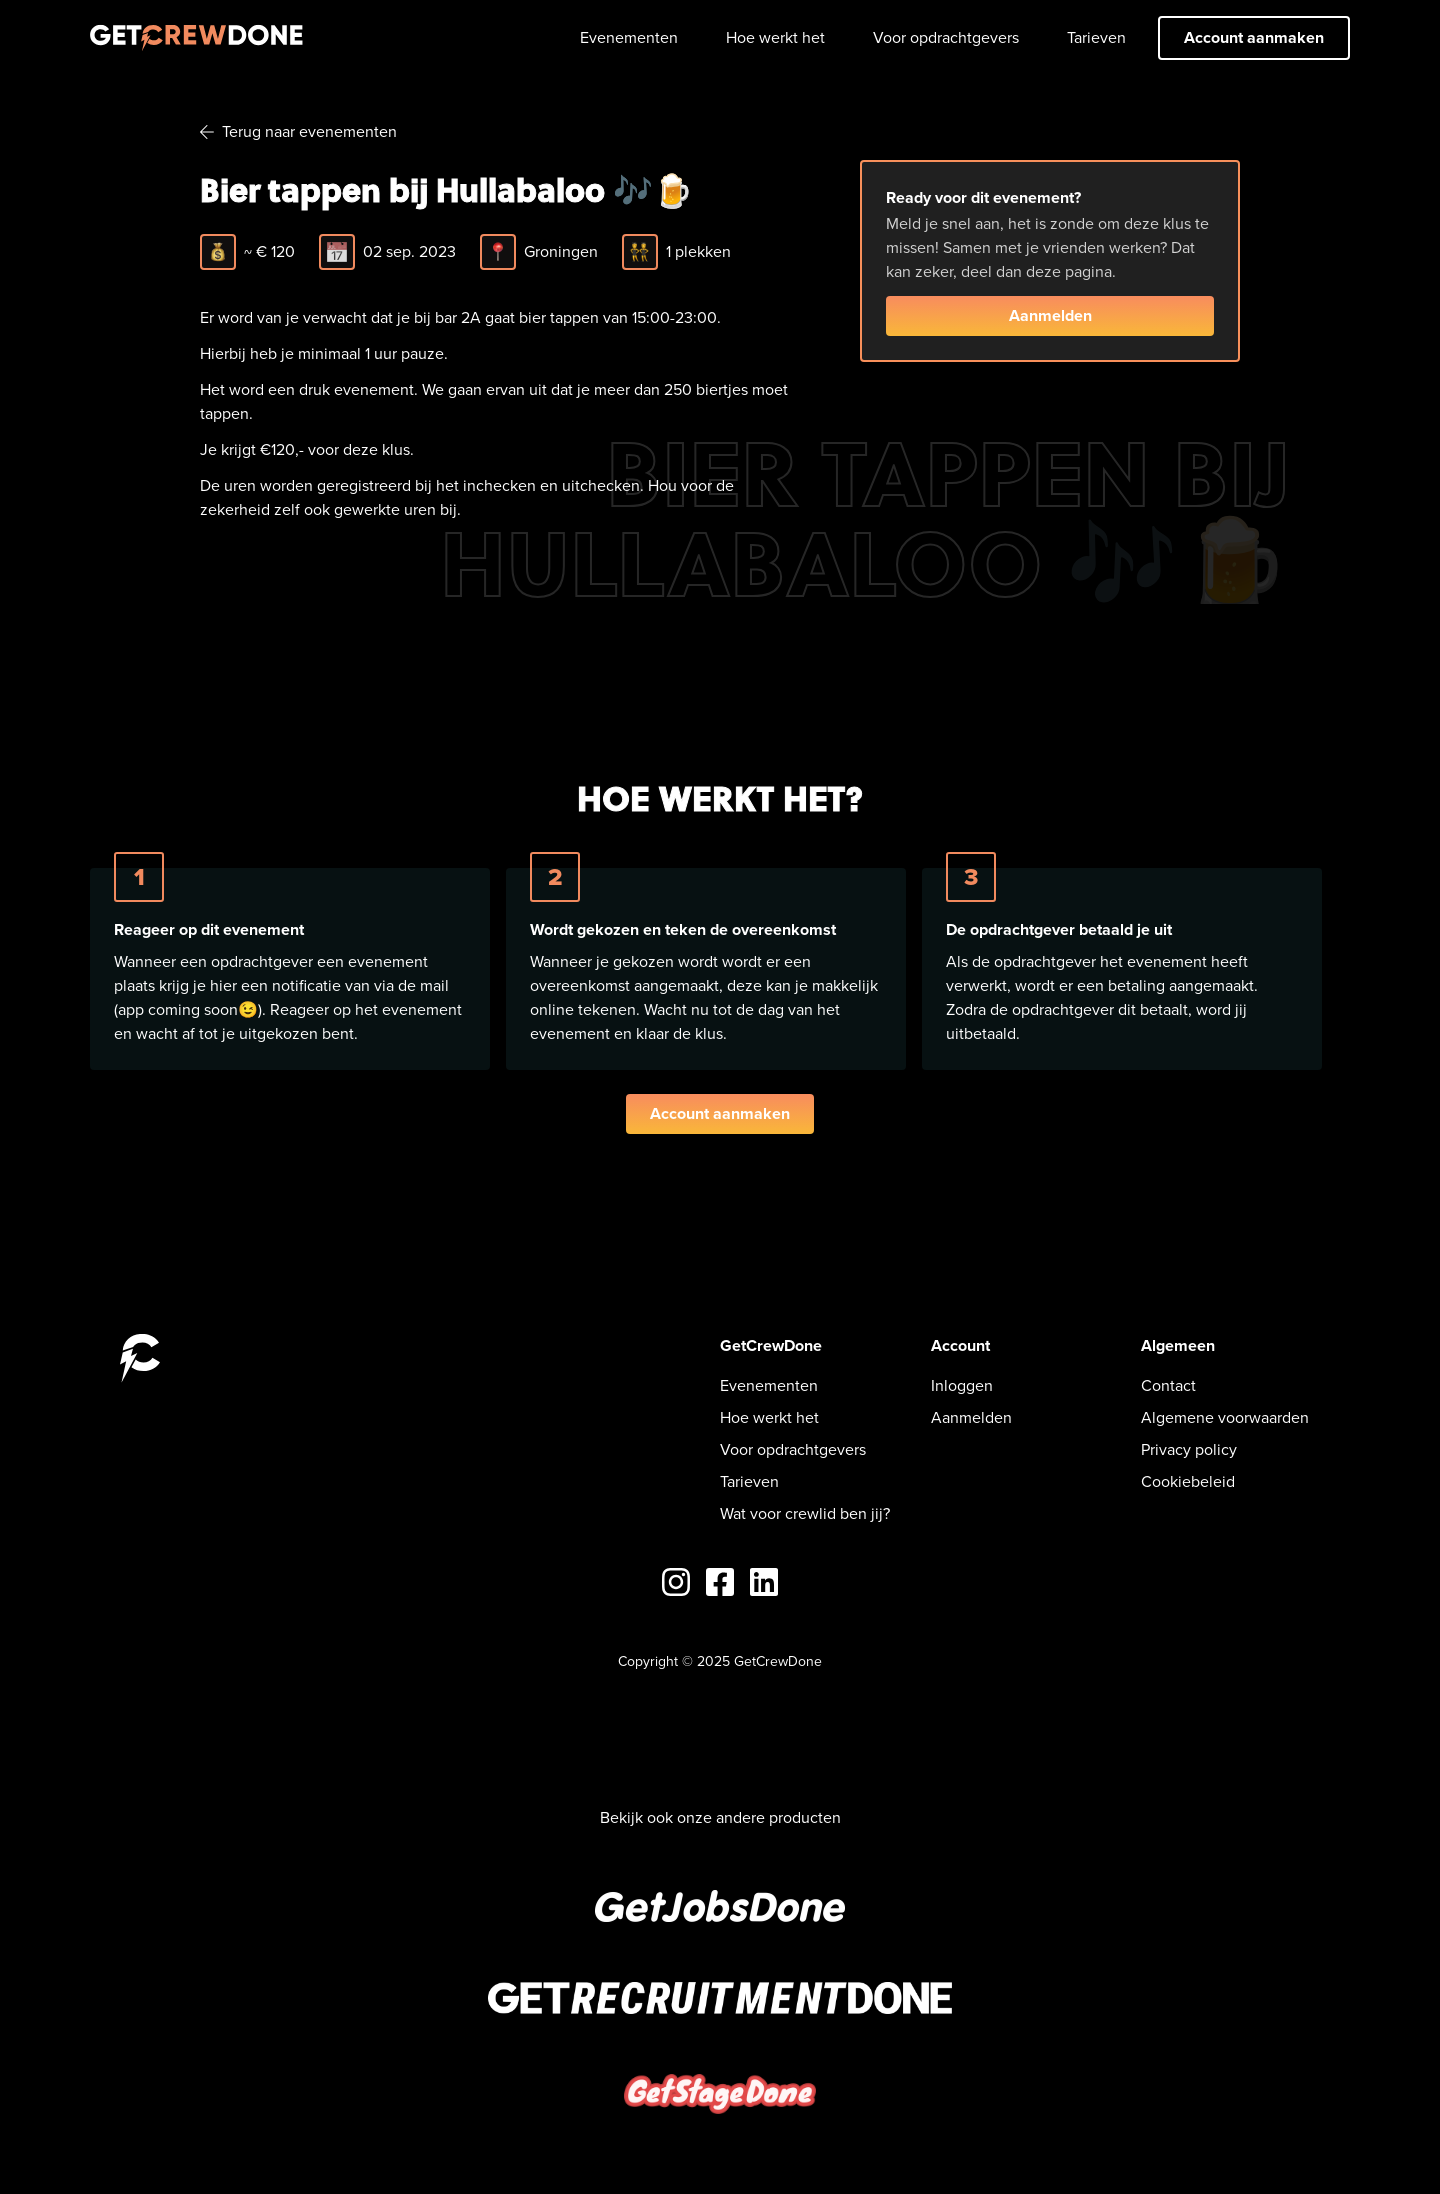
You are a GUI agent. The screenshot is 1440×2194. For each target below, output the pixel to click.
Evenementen (629, 37)
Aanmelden (1050, 315)
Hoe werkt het (775, 37)
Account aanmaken (1254, 37)
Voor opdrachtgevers (946, 37)
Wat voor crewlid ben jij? (805, 1513)
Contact (1168, 1385)
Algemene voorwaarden (1225, 1417)
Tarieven (1096, 37)
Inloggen (962, 1385)
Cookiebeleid (1188, 1481)
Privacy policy (1189, 1449)
